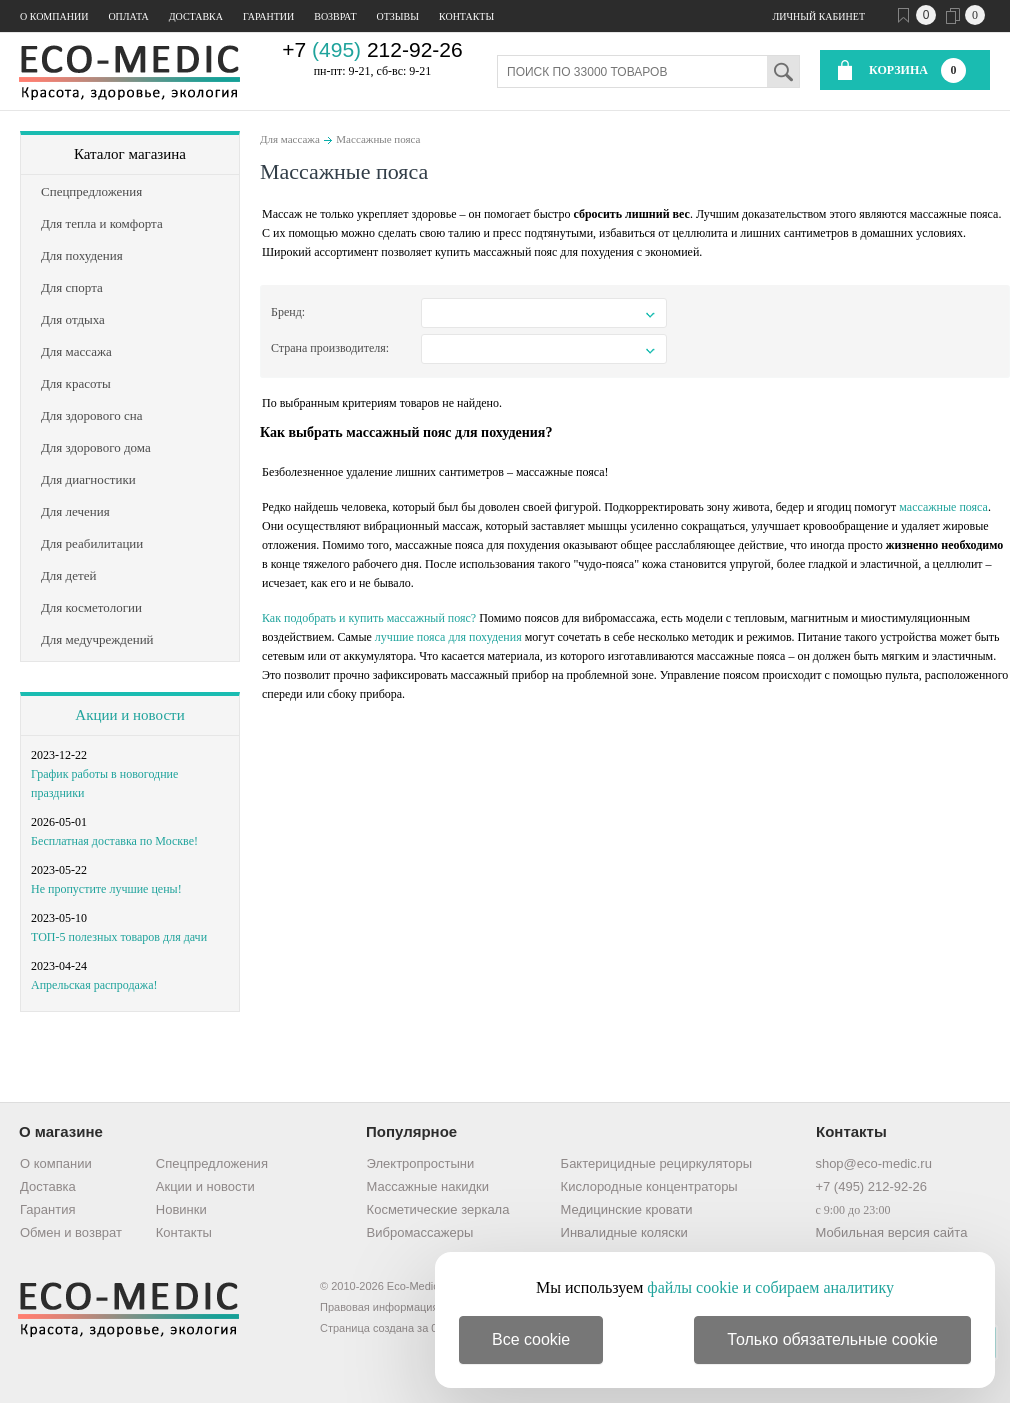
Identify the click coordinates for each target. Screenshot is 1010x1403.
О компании (54, 16)
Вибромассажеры (420, 1232)
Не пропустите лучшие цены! (106, 889)
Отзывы (398, 16)
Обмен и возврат (71, 1232)
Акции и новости (129, 715)
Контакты (466, 16)
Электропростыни (421, 1163)
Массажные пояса (378, 139)
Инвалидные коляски (624, 1232)
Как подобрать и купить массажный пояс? (369, 618)
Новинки (181, 1209)
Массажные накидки (428, 1186)
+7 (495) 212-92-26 (871, 1186)
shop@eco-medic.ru (873, 1163)
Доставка (196, 16)
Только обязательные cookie (832, 1339)
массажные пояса (943, 507)
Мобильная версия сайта (891, 1232)
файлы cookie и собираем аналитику (770, 1287)
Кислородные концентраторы (649, 1186)
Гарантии (268, 16)
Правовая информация (379, 1307)
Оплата (128, 16)
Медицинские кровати (627, 1209)
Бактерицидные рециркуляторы (656, 1163)
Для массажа (290, 139)
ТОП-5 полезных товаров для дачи (119, 937)
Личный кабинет (819, 16)
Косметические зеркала (438, 1209)
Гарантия (47, 1209)
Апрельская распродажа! (94, 985)
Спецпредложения (212, 1163)
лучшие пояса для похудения (448, 637)
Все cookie (531, 1339)
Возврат (335, 16)
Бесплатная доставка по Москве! (114, 841)
